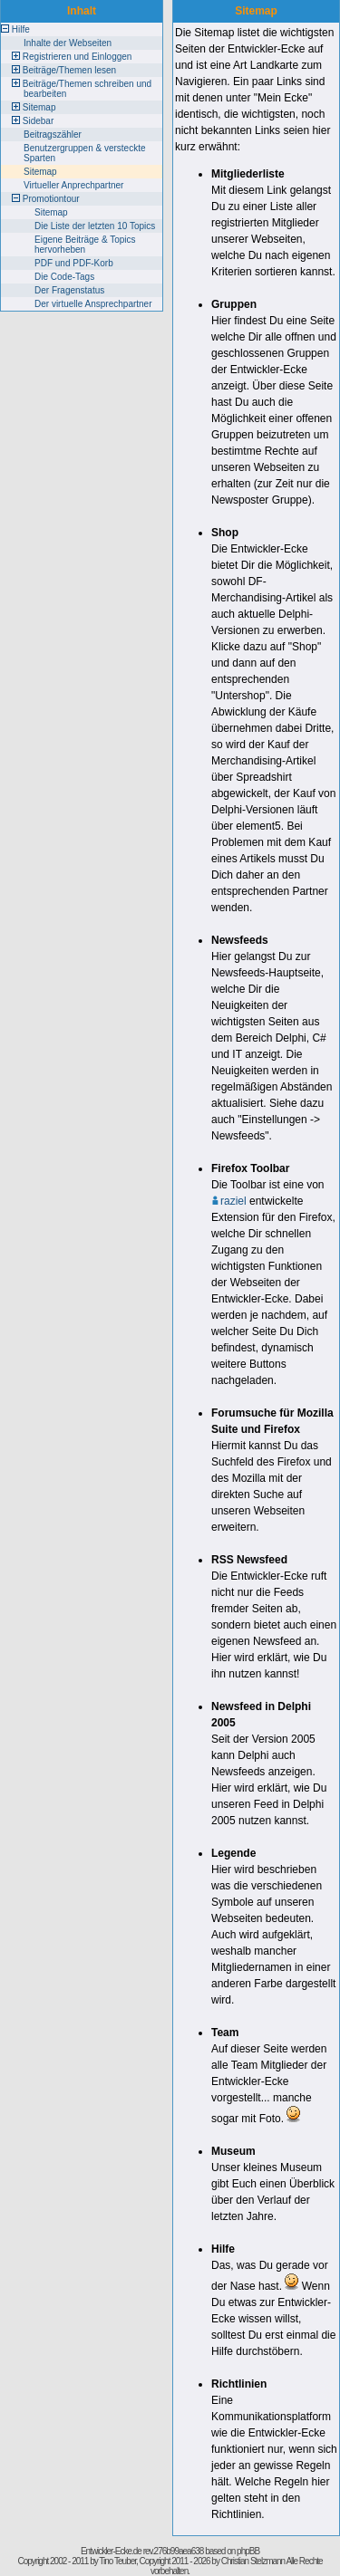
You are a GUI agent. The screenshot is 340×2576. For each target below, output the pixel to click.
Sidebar (38, 121)
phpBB (248, 2551)
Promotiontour (51, 199)
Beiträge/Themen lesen (69, 70)
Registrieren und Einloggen (77, 57)
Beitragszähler (53, 134)
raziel (229, 1201)
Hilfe (21, 29)
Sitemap (39, 107)
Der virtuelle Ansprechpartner (93, 304)
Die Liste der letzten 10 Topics (94, 226)
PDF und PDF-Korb (73, 263)
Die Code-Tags (64, 277)
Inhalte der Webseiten (68, 43)
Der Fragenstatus (69, 290)
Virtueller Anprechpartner (73, 185)
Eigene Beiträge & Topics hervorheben (85, 245)
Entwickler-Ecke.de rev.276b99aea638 (142, 2551)
